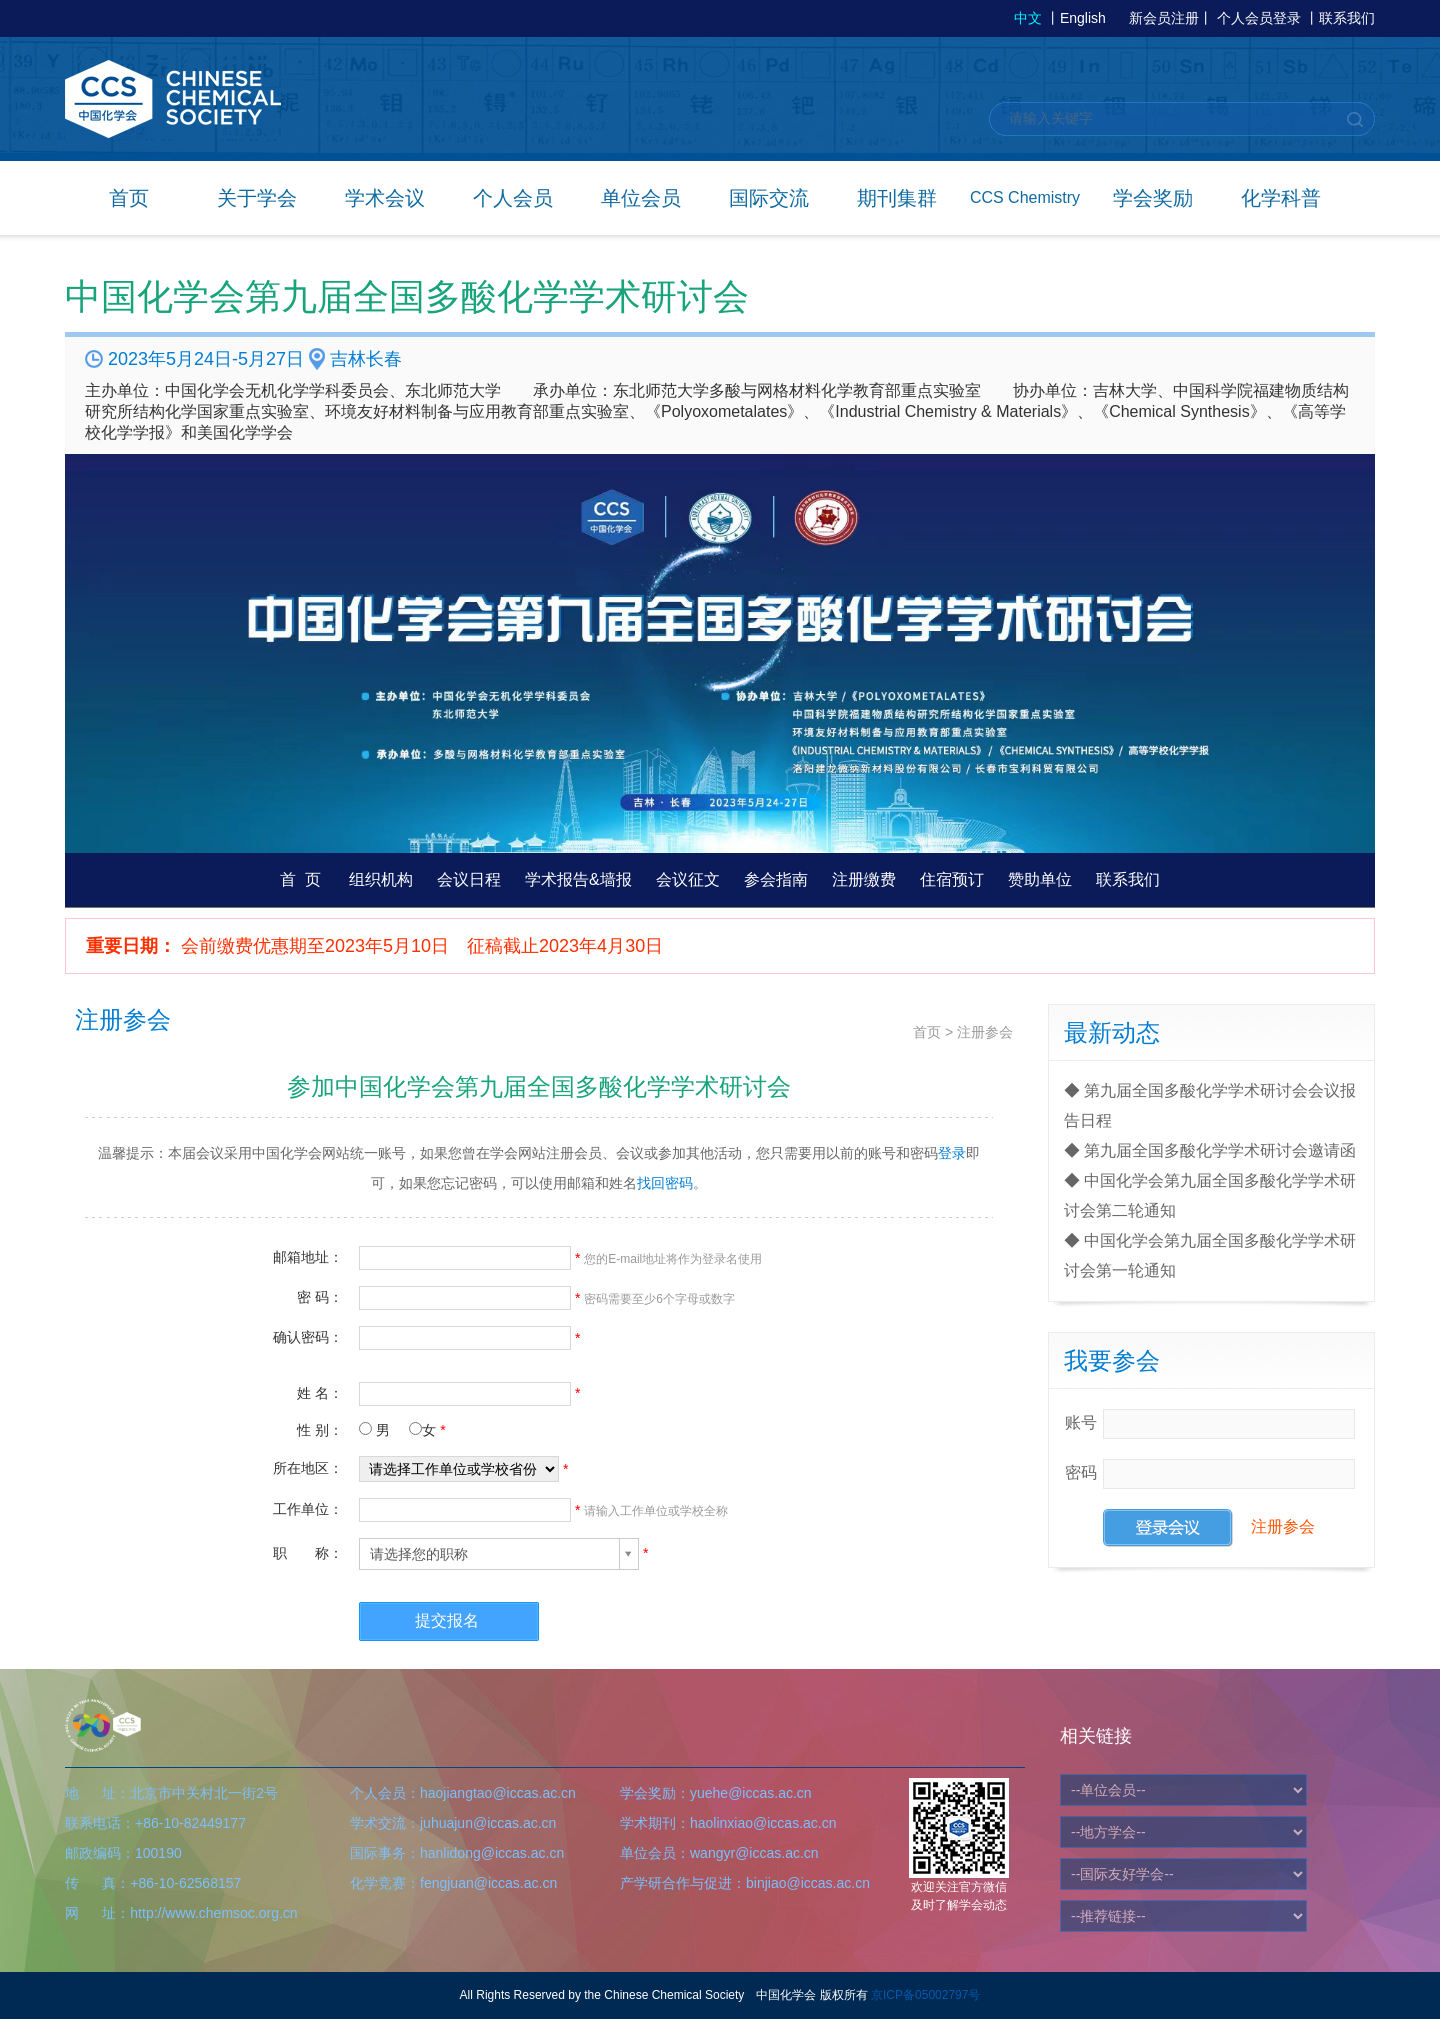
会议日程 (469, 879)
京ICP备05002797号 (925, 1995)
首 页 (300, 879)
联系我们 (1347, 18)
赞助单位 (1040, 879)
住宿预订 (952, 879)
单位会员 (641, 198)
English (1083, 18)
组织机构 (381, 879)
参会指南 (776, 879)
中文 (1028, 18)
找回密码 (665, 1183)
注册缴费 (864, 879)
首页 (129, 198)
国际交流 (769, 198)
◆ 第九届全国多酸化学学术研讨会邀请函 (1210, 1150)
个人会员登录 (1259, 18)
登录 (952, 1153)
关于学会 (257, 198)
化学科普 (1281, 198)
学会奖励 (1153, 198)
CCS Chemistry (1025, 197)
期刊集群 (897, 198)
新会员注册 (1164, 18)
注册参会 (985, 1032)
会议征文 (688, 879)
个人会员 (513, 198)
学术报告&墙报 (578, 879)
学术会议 (385, 198)
